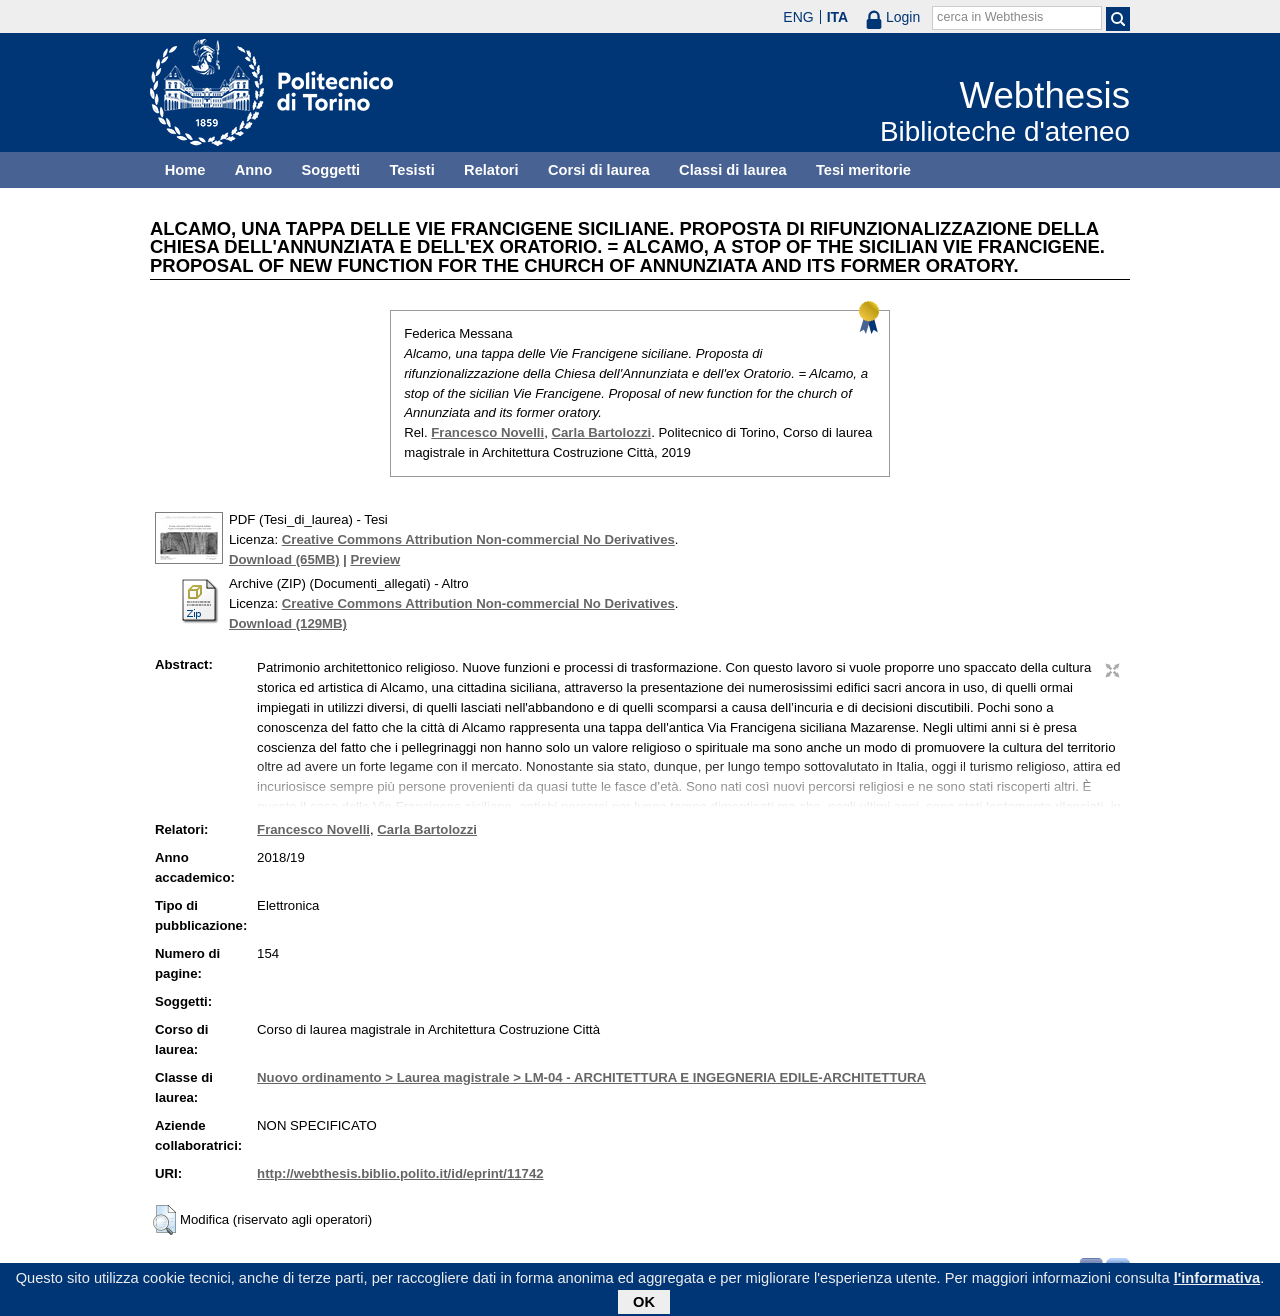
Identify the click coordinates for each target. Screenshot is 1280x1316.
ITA (838, 17)
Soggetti (330, 170)
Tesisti (411, 170)
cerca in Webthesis (990, 17)
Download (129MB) (288, 623)
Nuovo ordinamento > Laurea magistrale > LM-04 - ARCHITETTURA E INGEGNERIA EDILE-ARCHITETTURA (591, 1077)
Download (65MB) (284, 559)
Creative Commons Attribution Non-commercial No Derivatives (478, 539)
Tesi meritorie (863, 170)
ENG (798, 17)
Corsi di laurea (599, 170)
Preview (375, 559)
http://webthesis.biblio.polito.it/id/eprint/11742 (400, 1173)
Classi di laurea (733, 170)
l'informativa (1217, 1280)
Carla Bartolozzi (602, 432)
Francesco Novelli (487, 432)
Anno (253, 170)
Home (185, 170)
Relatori (491, 170)
